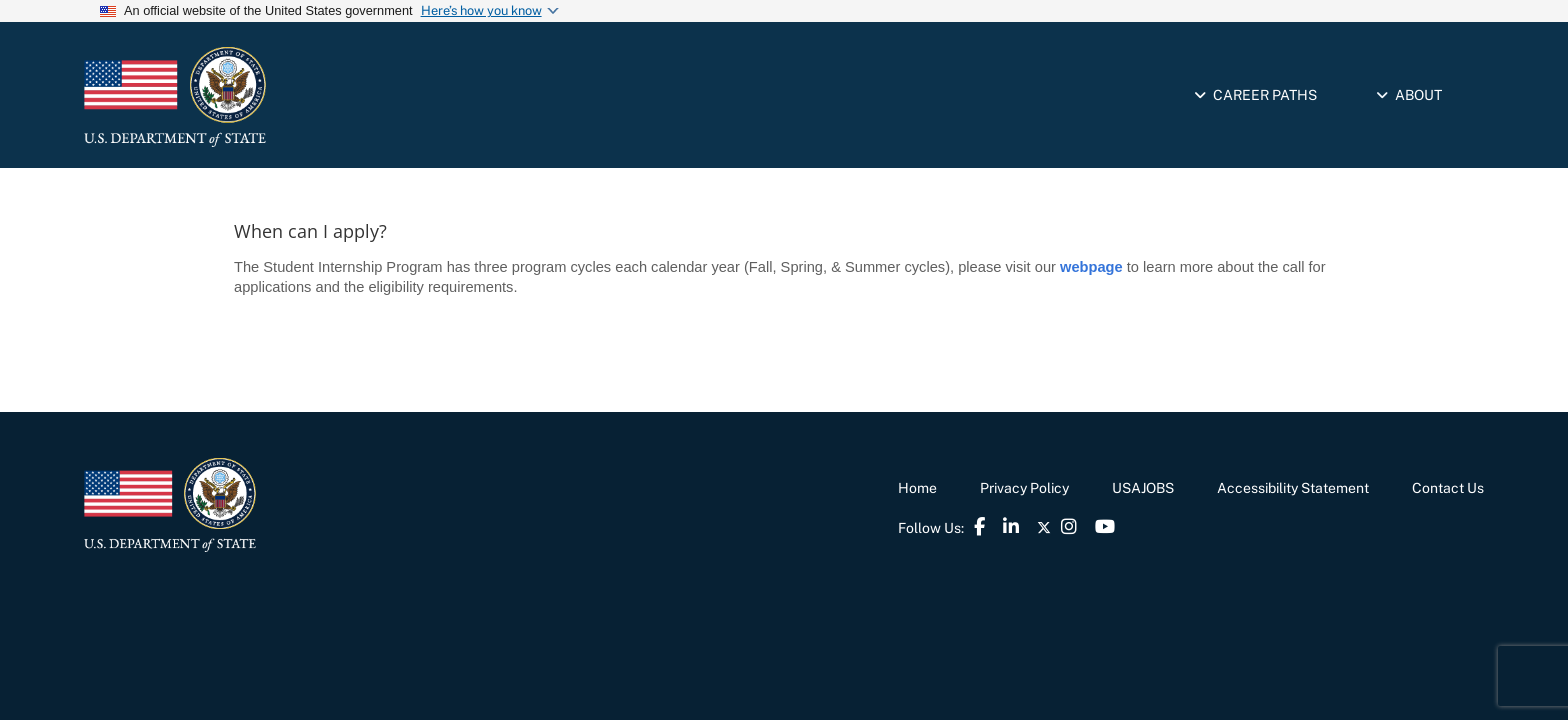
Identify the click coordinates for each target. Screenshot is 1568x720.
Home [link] (917, 488)
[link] (259, 97)
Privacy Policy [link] (1024, 488)
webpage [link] (1091, 267)
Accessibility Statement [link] (1293, 488)
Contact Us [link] (1448, 488)
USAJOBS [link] (1143, 488)
